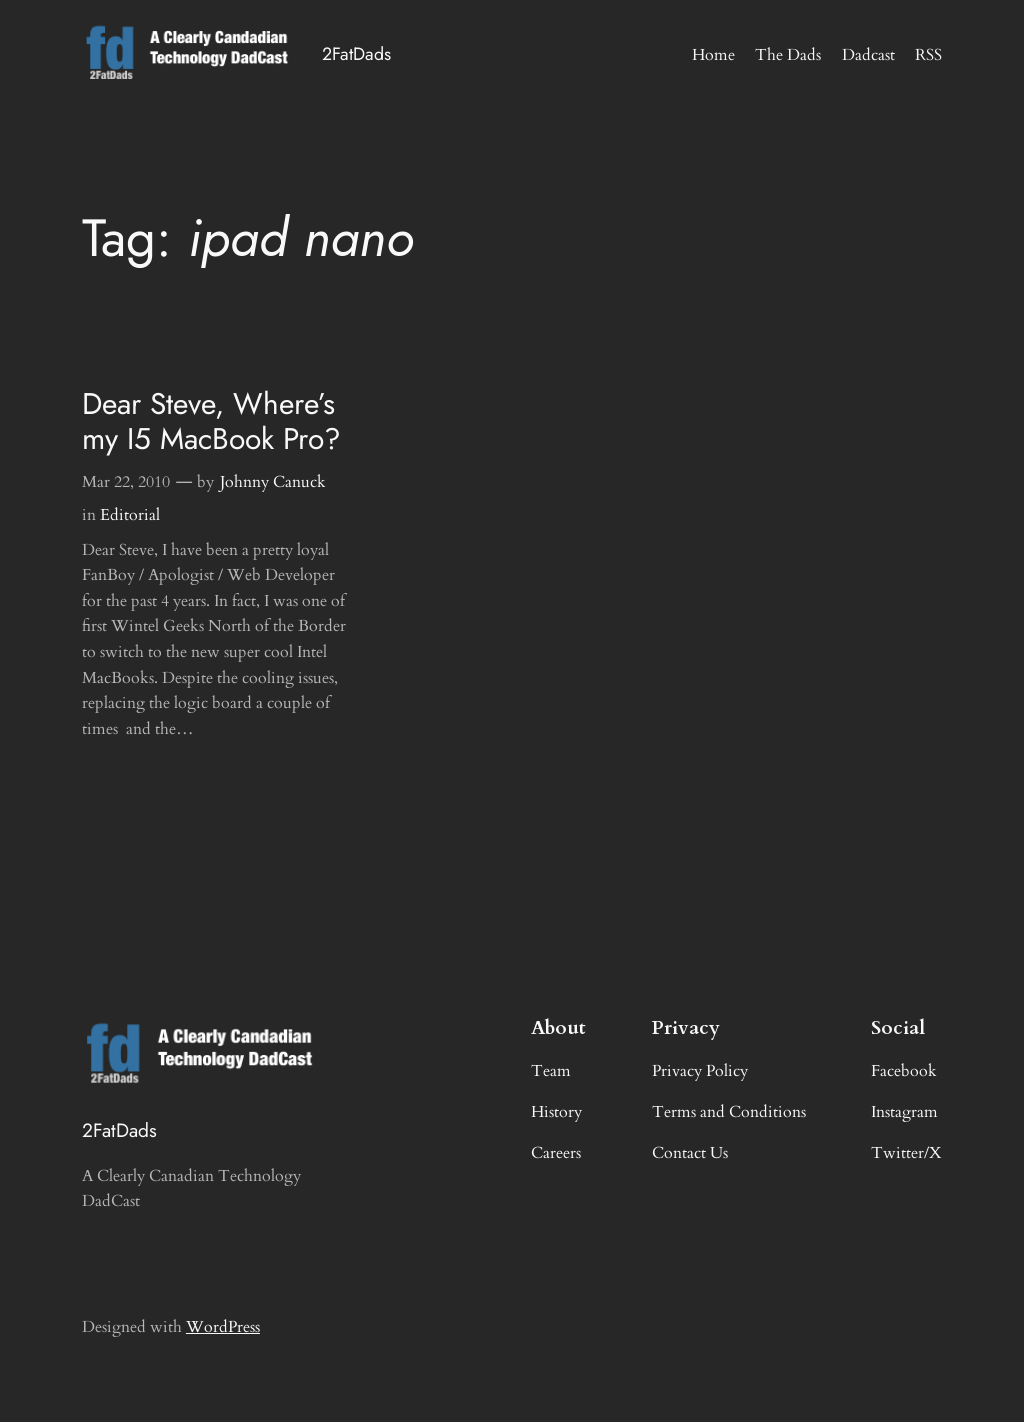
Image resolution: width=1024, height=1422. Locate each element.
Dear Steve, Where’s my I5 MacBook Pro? (211, 422)
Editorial (130, 515)
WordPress (223, 1327)
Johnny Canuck (273, 482)
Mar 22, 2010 (126, 482)
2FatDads (356, 54)
